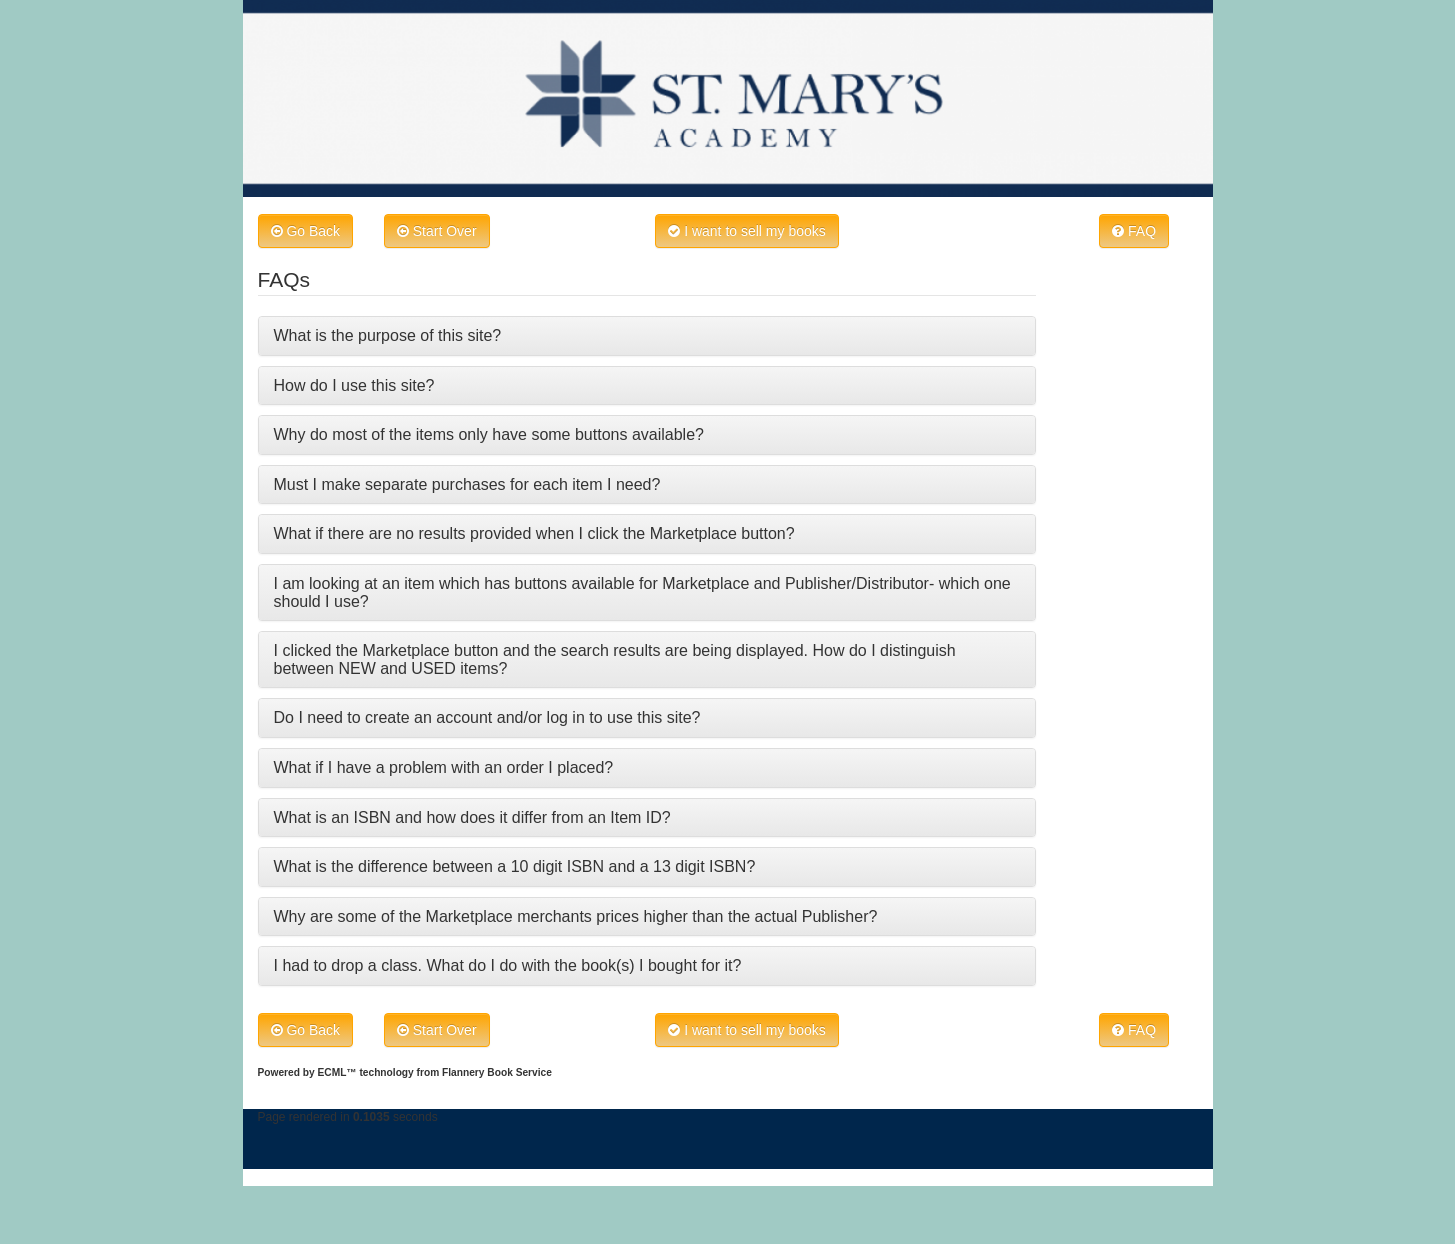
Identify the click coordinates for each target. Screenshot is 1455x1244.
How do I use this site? (354, 385)
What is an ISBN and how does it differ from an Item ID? (472, 817)
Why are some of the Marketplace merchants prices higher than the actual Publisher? (576, 916)
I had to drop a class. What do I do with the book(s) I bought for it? (508, 965)
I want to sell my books (747, 231)
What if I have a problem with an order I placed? (444, 767)
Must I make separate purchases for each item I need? (467, 484)
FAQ (1134, 231)
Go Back (306, 231)
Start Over (437, 231)
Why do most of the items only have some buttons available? (489, 434)
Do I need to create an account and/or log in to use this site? (487, 717)
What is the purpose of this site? (388, 335)
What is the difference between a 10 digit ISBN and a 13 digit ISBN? (515, 866)
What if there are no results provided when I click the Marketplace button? (534, 533)
